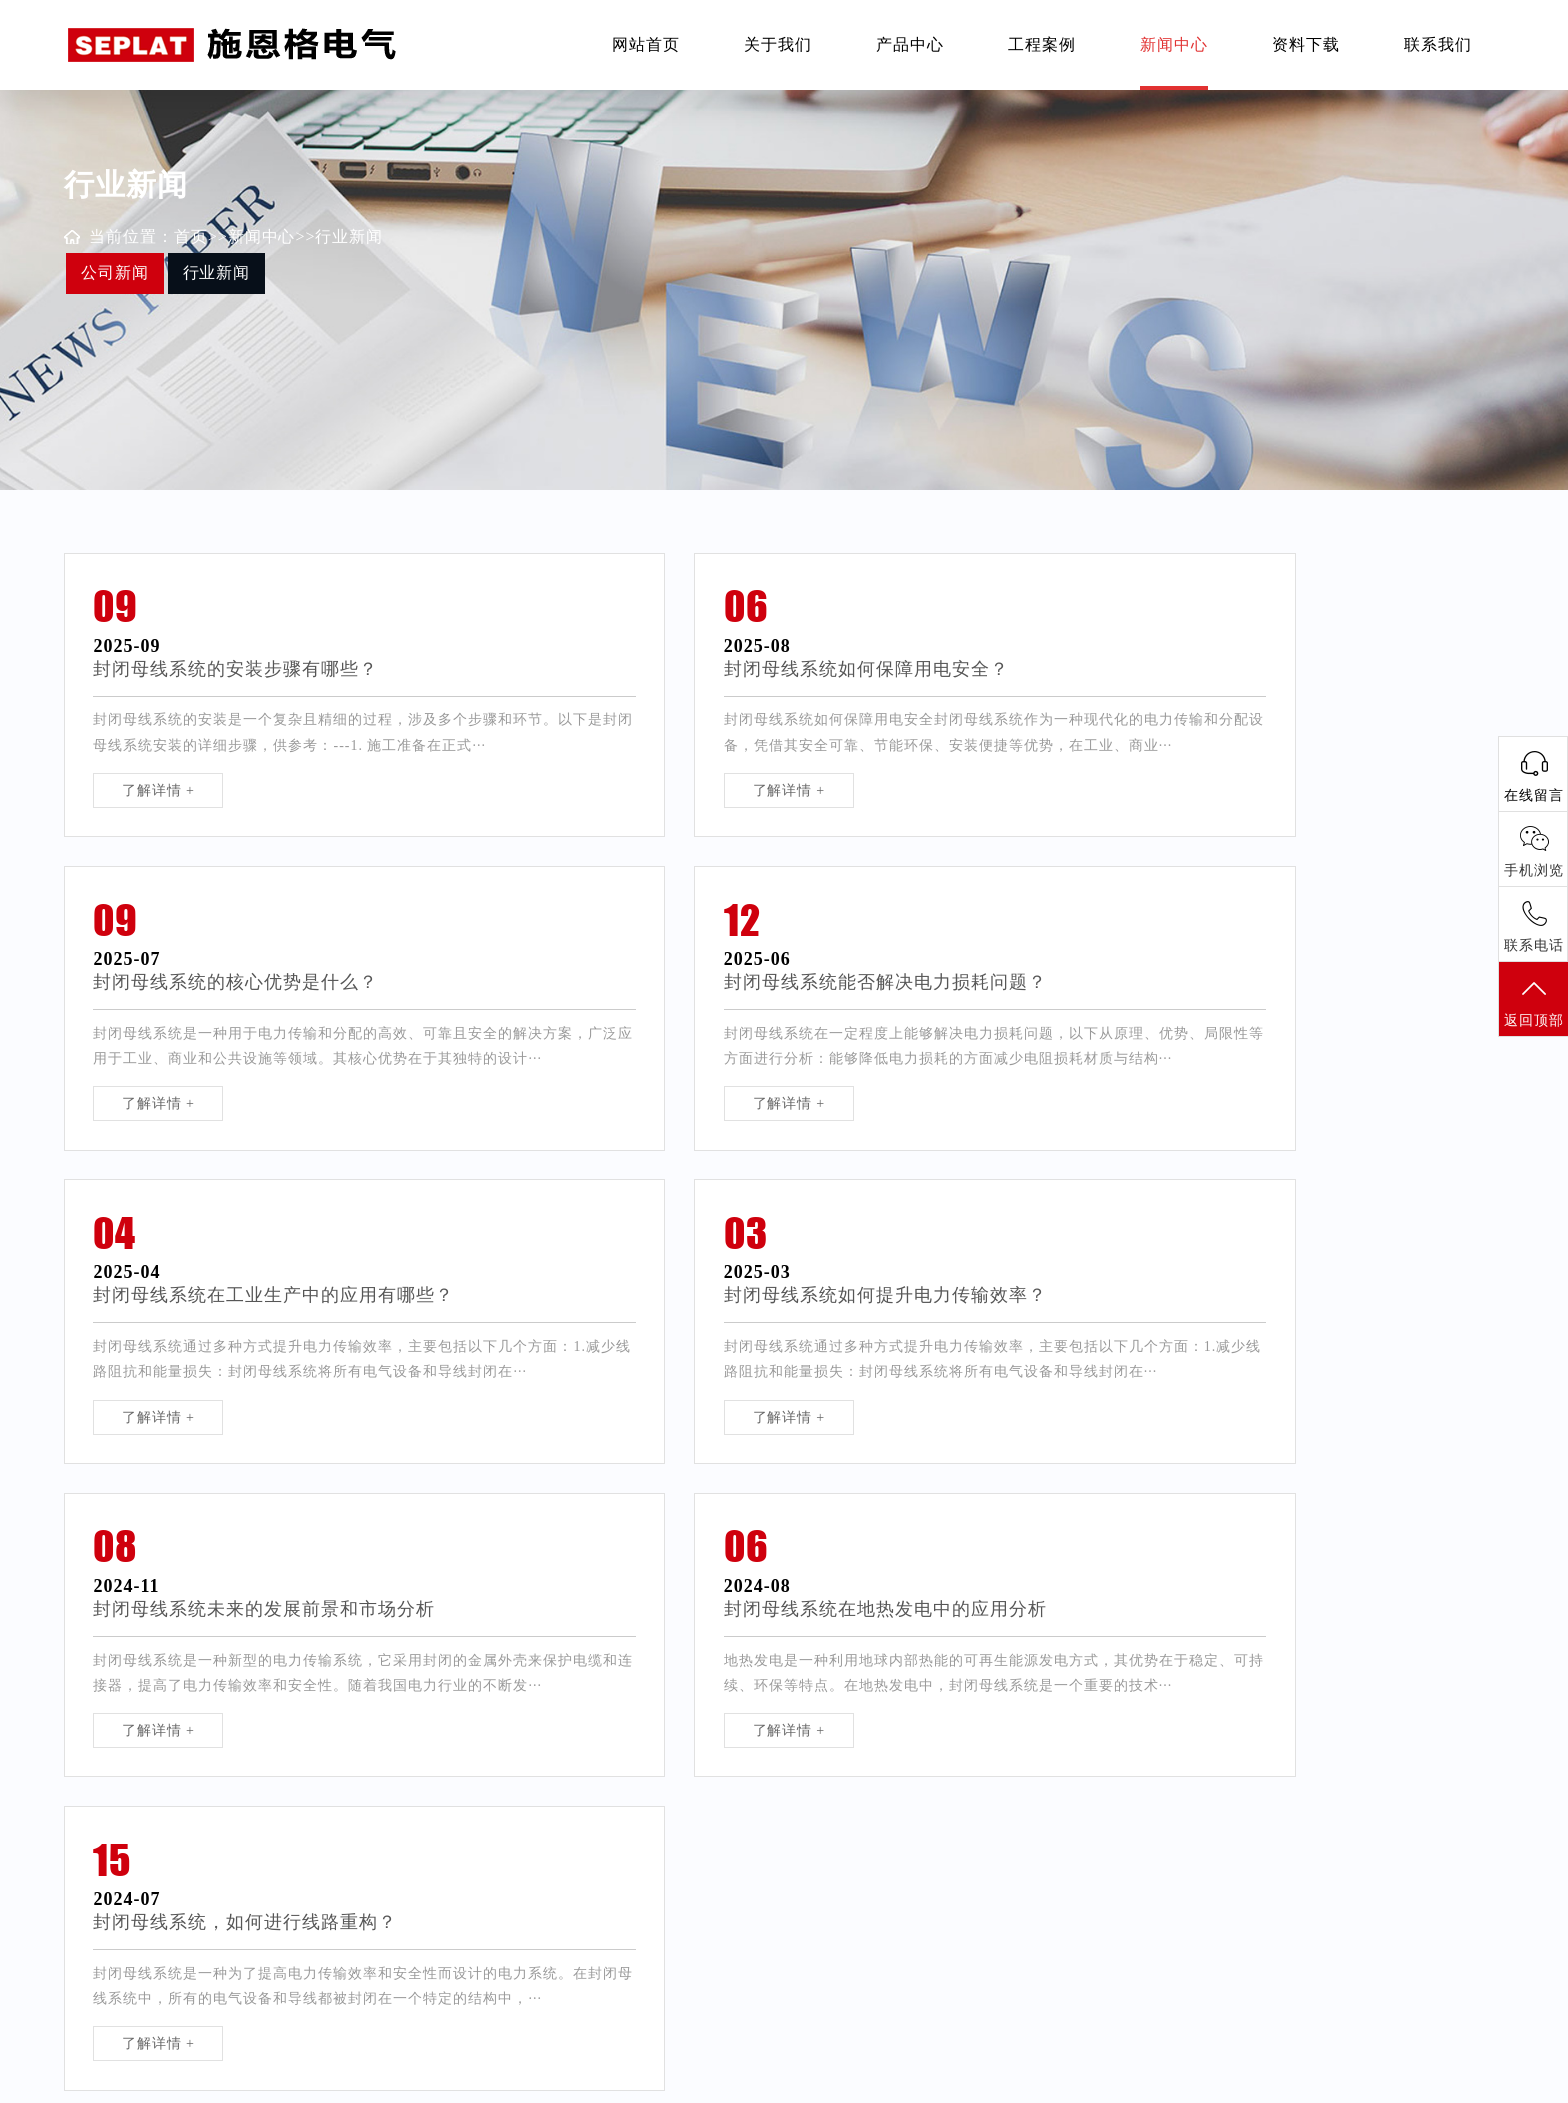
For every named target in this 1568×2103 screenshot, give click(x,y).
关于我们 (778, 44)
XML (1205, 2082)
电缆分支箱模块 (116, 1944)
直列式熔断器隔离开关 (139, 1910)
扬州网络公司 (921, 1876)
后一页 (928, 1642)
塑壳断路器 (292, 1876)
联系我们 (1438, 44)
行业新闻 (350, 236)
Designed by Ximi (1059, 2082)
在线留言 (699, 1910)
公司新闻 (115, 272)
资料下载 (1306, 44)
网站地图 (1153, 2082)
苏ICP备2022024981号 (920, 2082)
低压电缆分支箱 (116, 1978)
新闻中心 (1174, 44)
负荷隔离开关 (109, 1876)
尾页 (982, 1642)
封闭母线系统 (300, 1910)
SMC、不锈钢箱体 (316, 1944)
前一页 (743, 1642)
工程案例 (1042, 44)
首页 (191, 236)
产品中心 (910, 44)
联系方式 (699, 1876)
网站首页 (646, 44)
